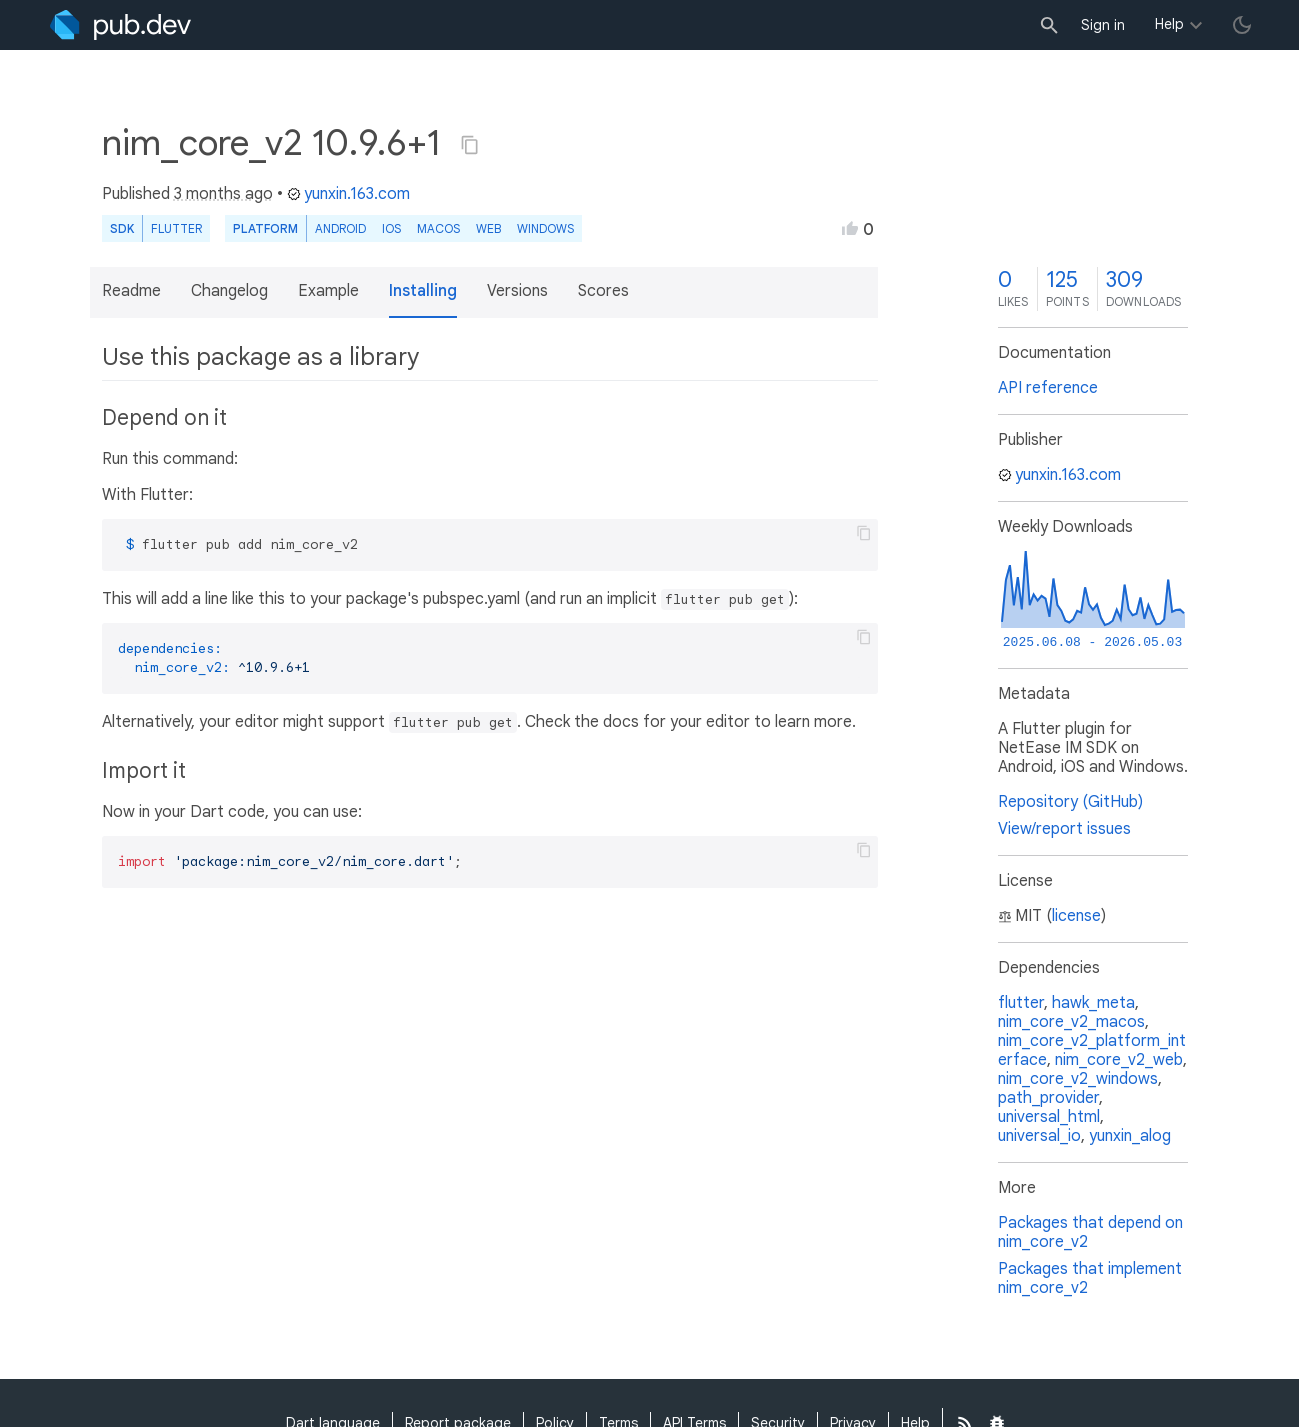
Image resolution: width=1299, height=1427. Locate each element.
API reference (1048, 388)
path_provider (1048, 1098)
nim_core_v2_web (1119, 1060)
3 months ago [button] (223, 194)
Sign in (1103, 25)
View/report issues (1064, 829)
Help (1169, 24)
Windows (545, 228)
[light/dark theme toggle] (1242, 25)
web (488, 228)
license (1076, 916)
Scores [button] (603, 291)
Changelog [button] (229, 291)
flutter (1021, 1003)
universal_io (1039, 1136)
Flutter (176, 228)
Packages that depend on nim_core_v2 (1090, 1232)
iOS (391, 228)
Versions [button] (517, 291)
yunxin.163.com (348, 194)
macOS (438, 228)
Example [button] (328, 291)
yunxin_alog (1130, 1136)
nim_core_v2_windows (1078, 1079)
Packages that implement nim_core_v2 (1090, 1278)
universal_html (1049, 1117)
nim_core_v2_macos (1071, 1022)
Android (340, 228)
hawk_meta (1093, 1003)
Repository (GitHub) (1070, 802)
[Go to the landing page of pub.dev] (120, 25)
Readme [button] (131, 291)
